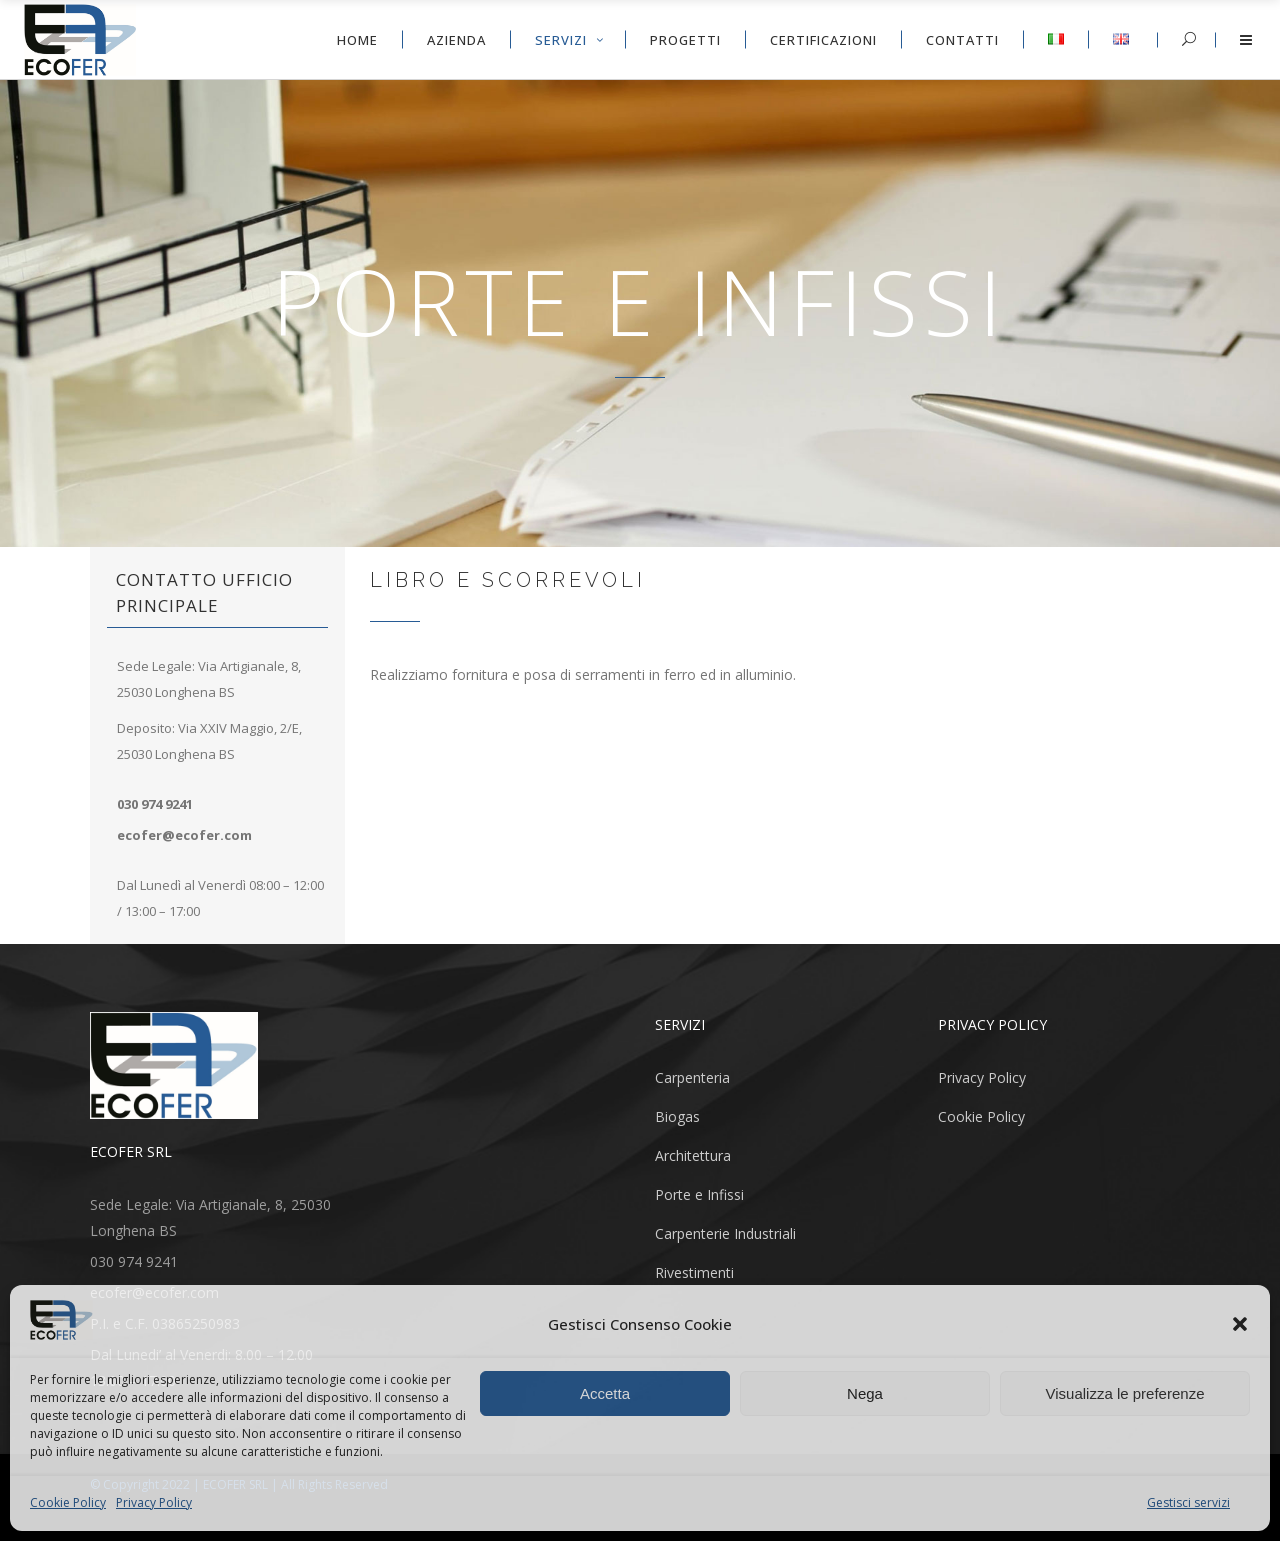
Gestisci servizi (1188, 1502)
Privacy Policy (154, 1502)
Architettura (693, 1155)
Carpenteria (692, 1077)
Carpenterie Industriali (725, 1233)
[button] (1240, 1324)
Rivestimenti (694, 1272)
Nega (865, 1393)
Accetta (605, 1393)
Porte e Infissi (699, 1194)
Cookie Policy (68, 1502)
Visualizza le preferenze (1125, 1393)
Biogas (677, 1116)
